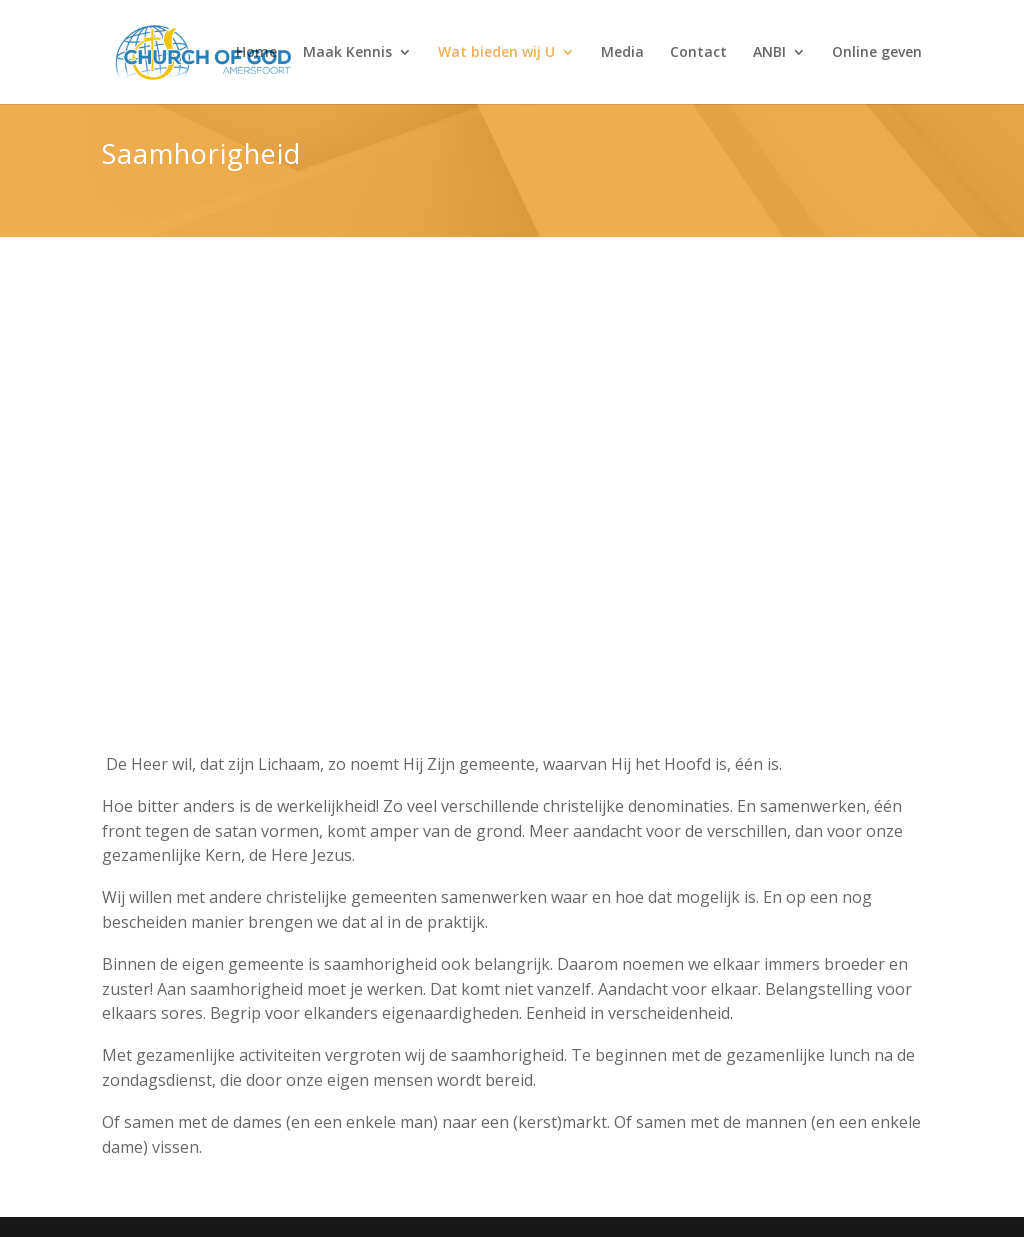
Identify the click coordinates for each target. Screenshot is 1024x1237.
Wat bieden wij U (496, 53)
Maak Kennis (347, 53)
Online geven (877, 53)
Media (622, 53)
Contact (698, 53)
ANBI (769, 53)
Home (256, 53)
